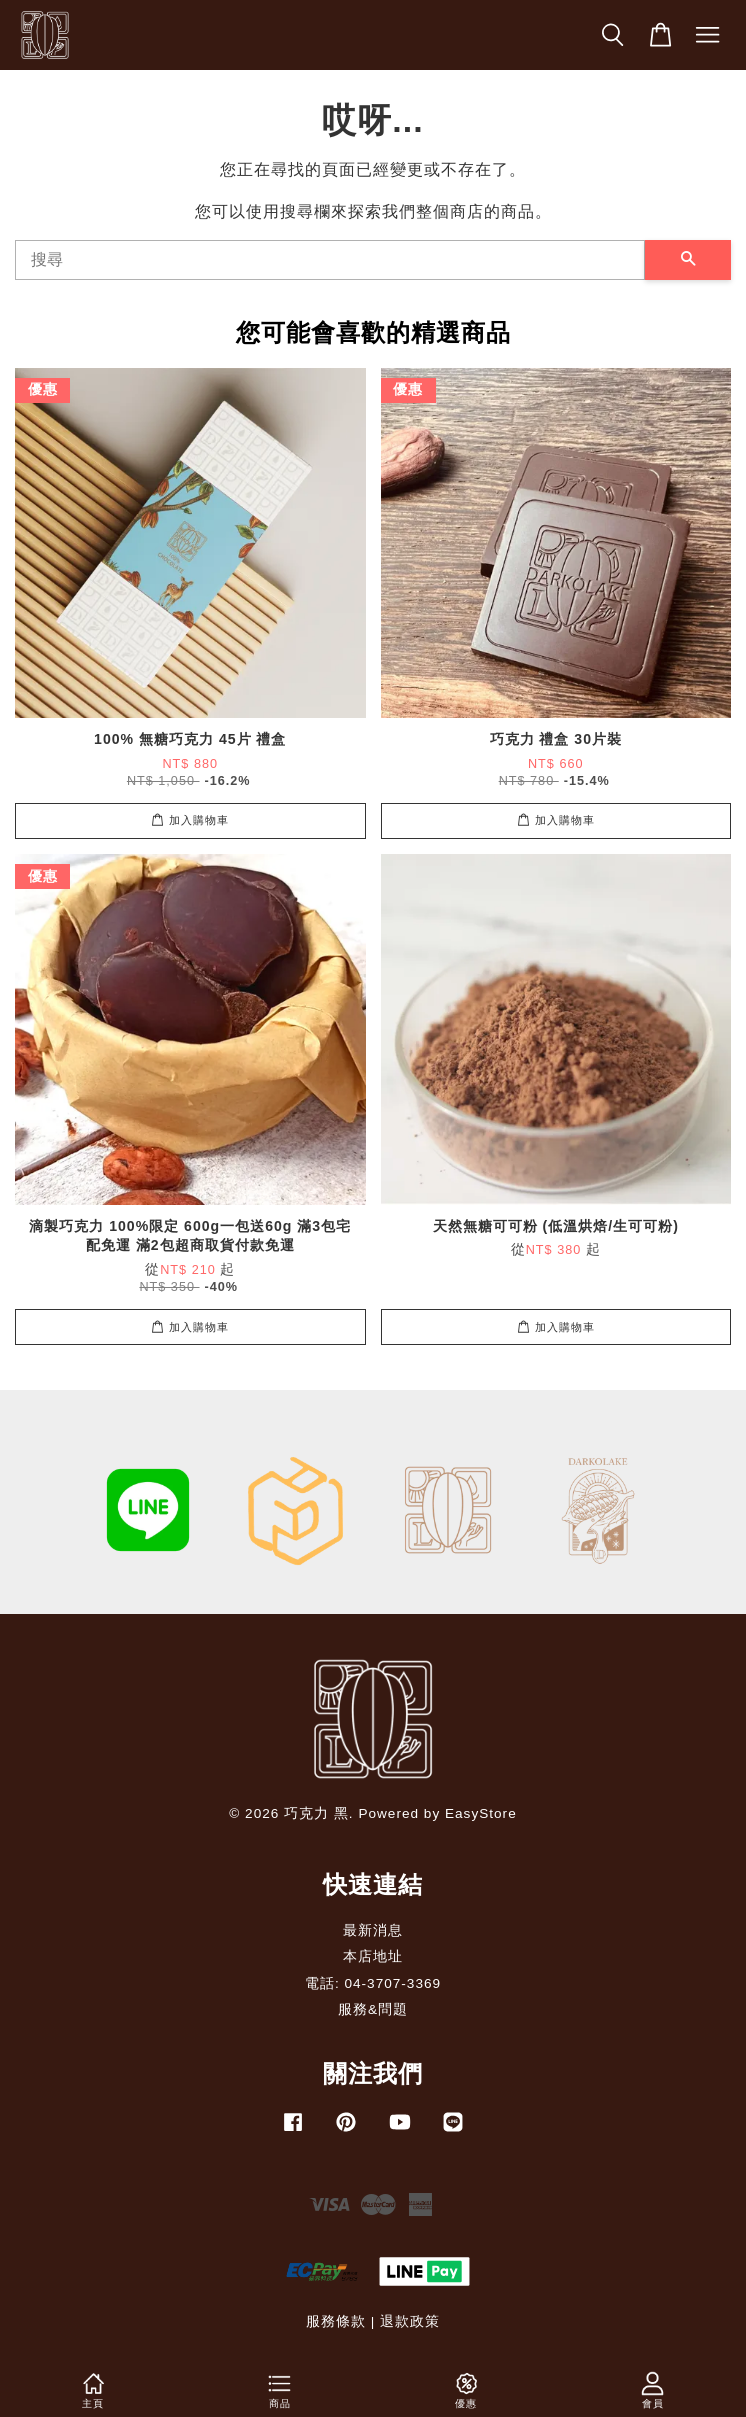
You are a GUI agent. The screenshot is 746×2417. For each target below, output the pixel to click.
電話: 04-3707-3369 (373, 1983)
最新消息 (373, 1930)
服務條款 (336, 2321)
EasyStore (481, 1813)
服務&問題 (373, 2009)
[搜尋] (330, 260)
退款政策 (410, 2321)
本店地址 (373, 1956)
